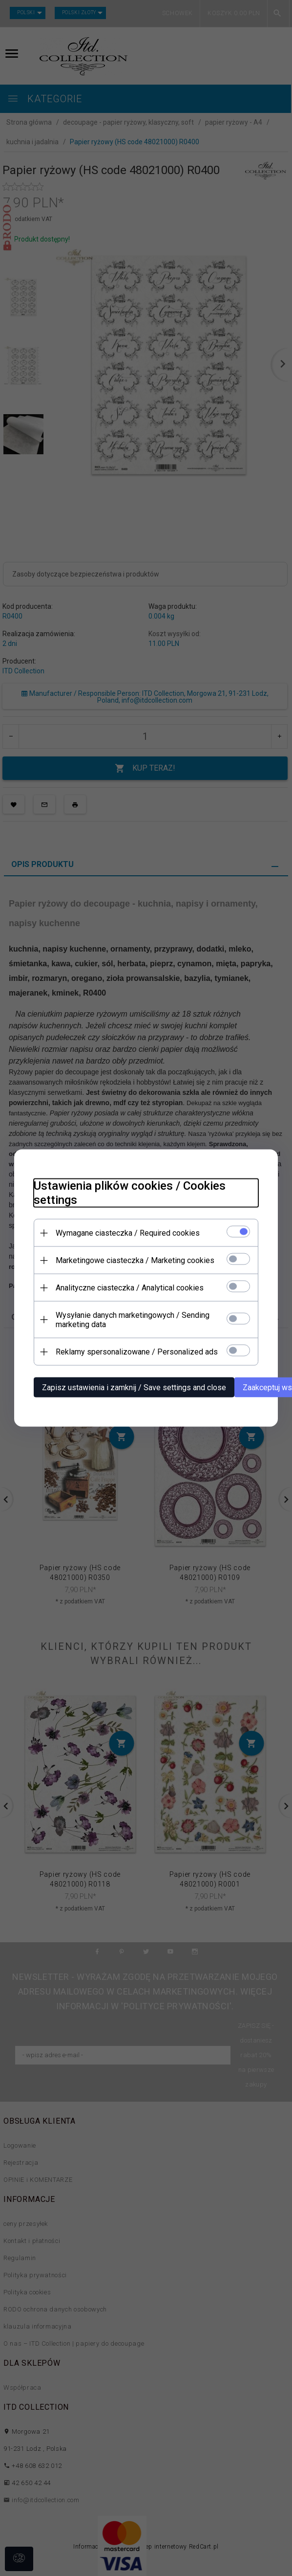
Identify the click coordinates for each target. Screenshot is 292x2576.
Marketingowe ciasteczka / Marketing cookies (135, 1260)
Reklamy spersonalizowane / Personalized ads (137, 1351)
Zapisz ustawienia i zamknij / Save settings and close (134, 1387)
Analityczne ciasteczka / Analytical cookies (130, 1287)
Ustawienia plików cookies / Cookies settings (130, 1193)
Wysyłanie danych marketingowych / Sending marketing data (132, 1319)
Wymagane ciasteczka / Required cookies (128, 1233)
